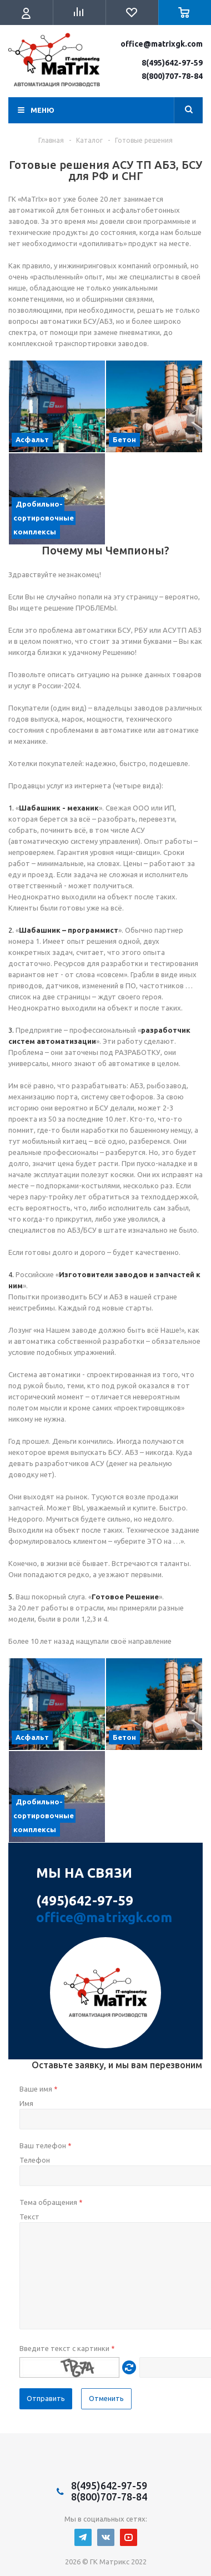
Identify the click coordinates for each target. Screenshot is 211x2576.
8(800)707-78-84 (172, 76)
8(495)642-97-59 (172, 63)
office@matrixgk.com (161, 44)
